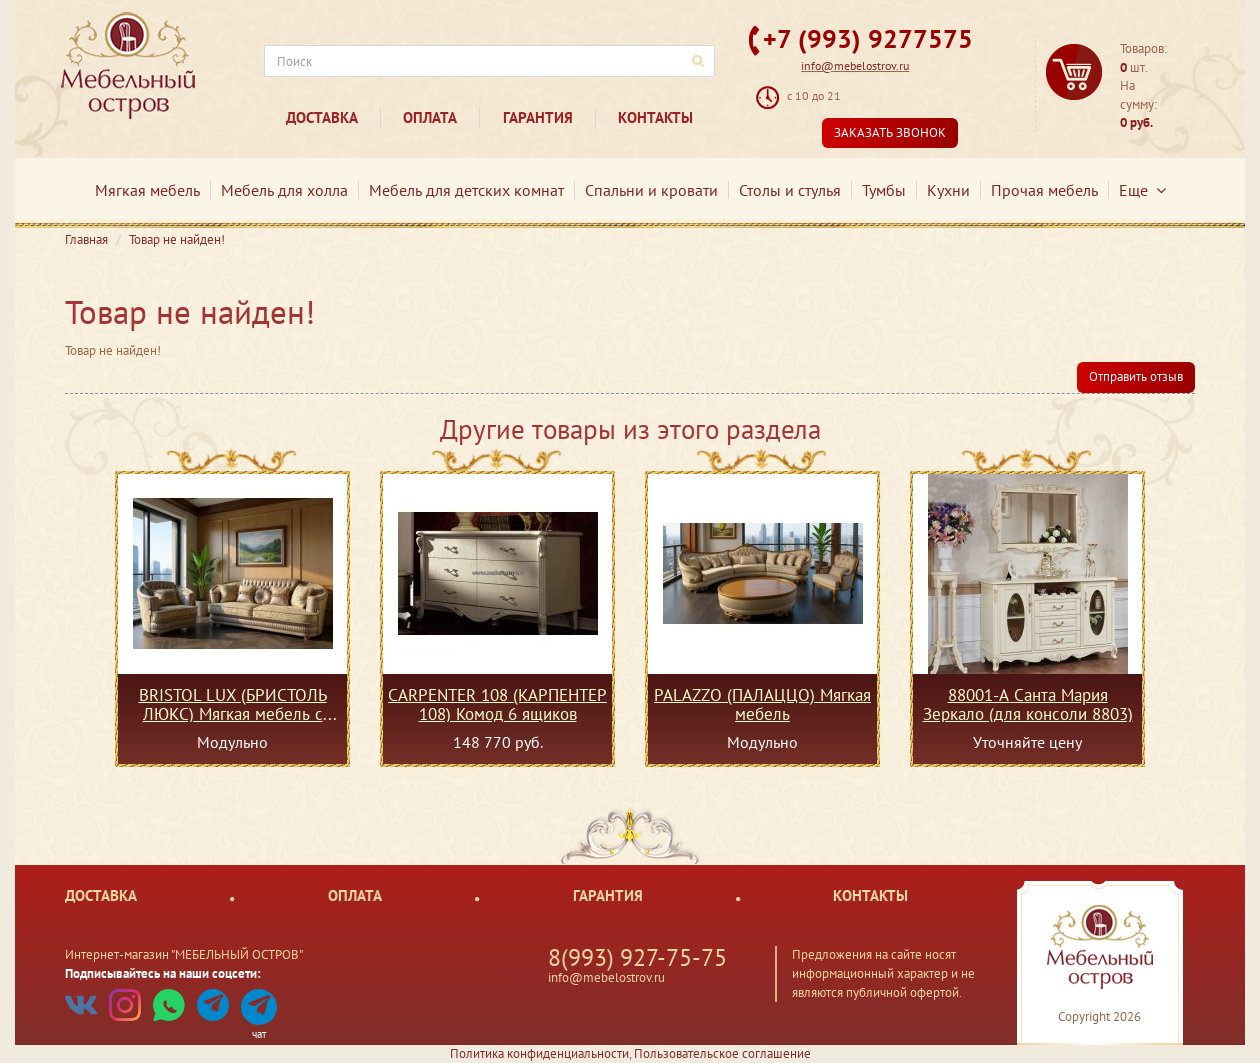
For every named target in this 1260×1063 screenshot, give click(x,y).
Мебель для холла (284, 190)
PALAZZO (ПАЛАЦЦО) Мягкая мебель (762, 704)
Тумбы (884, 190)
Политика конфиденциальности (539, 1053)
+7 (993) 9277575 (868, 38)
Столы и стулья (790, 190)
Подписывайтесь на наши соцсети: (163, 973)
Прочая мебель (1044, 190)
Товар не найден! (177, 239)
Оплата (430, 117)
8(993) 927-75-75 (637, 957)
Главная (86, 239)
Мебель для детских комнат (466, 190)
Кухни (948, 190)
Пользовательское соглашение (722, 1053)
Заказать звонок (890, 132)
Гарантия (538, 117)
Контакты (655, 117)
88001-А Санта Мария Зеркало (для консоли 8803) (1028, 704)
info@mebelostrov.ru (855, 65)
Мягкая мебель (147, 190)
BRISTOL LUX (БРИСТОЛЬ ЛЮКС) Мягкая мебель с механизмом (233, 704)
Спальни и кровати (651, 190)
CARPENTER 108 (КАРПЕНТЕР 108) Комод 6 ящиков (497, 704)
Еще (1142, 190)
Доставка (322, 117)
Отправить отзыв (1136, 376)
